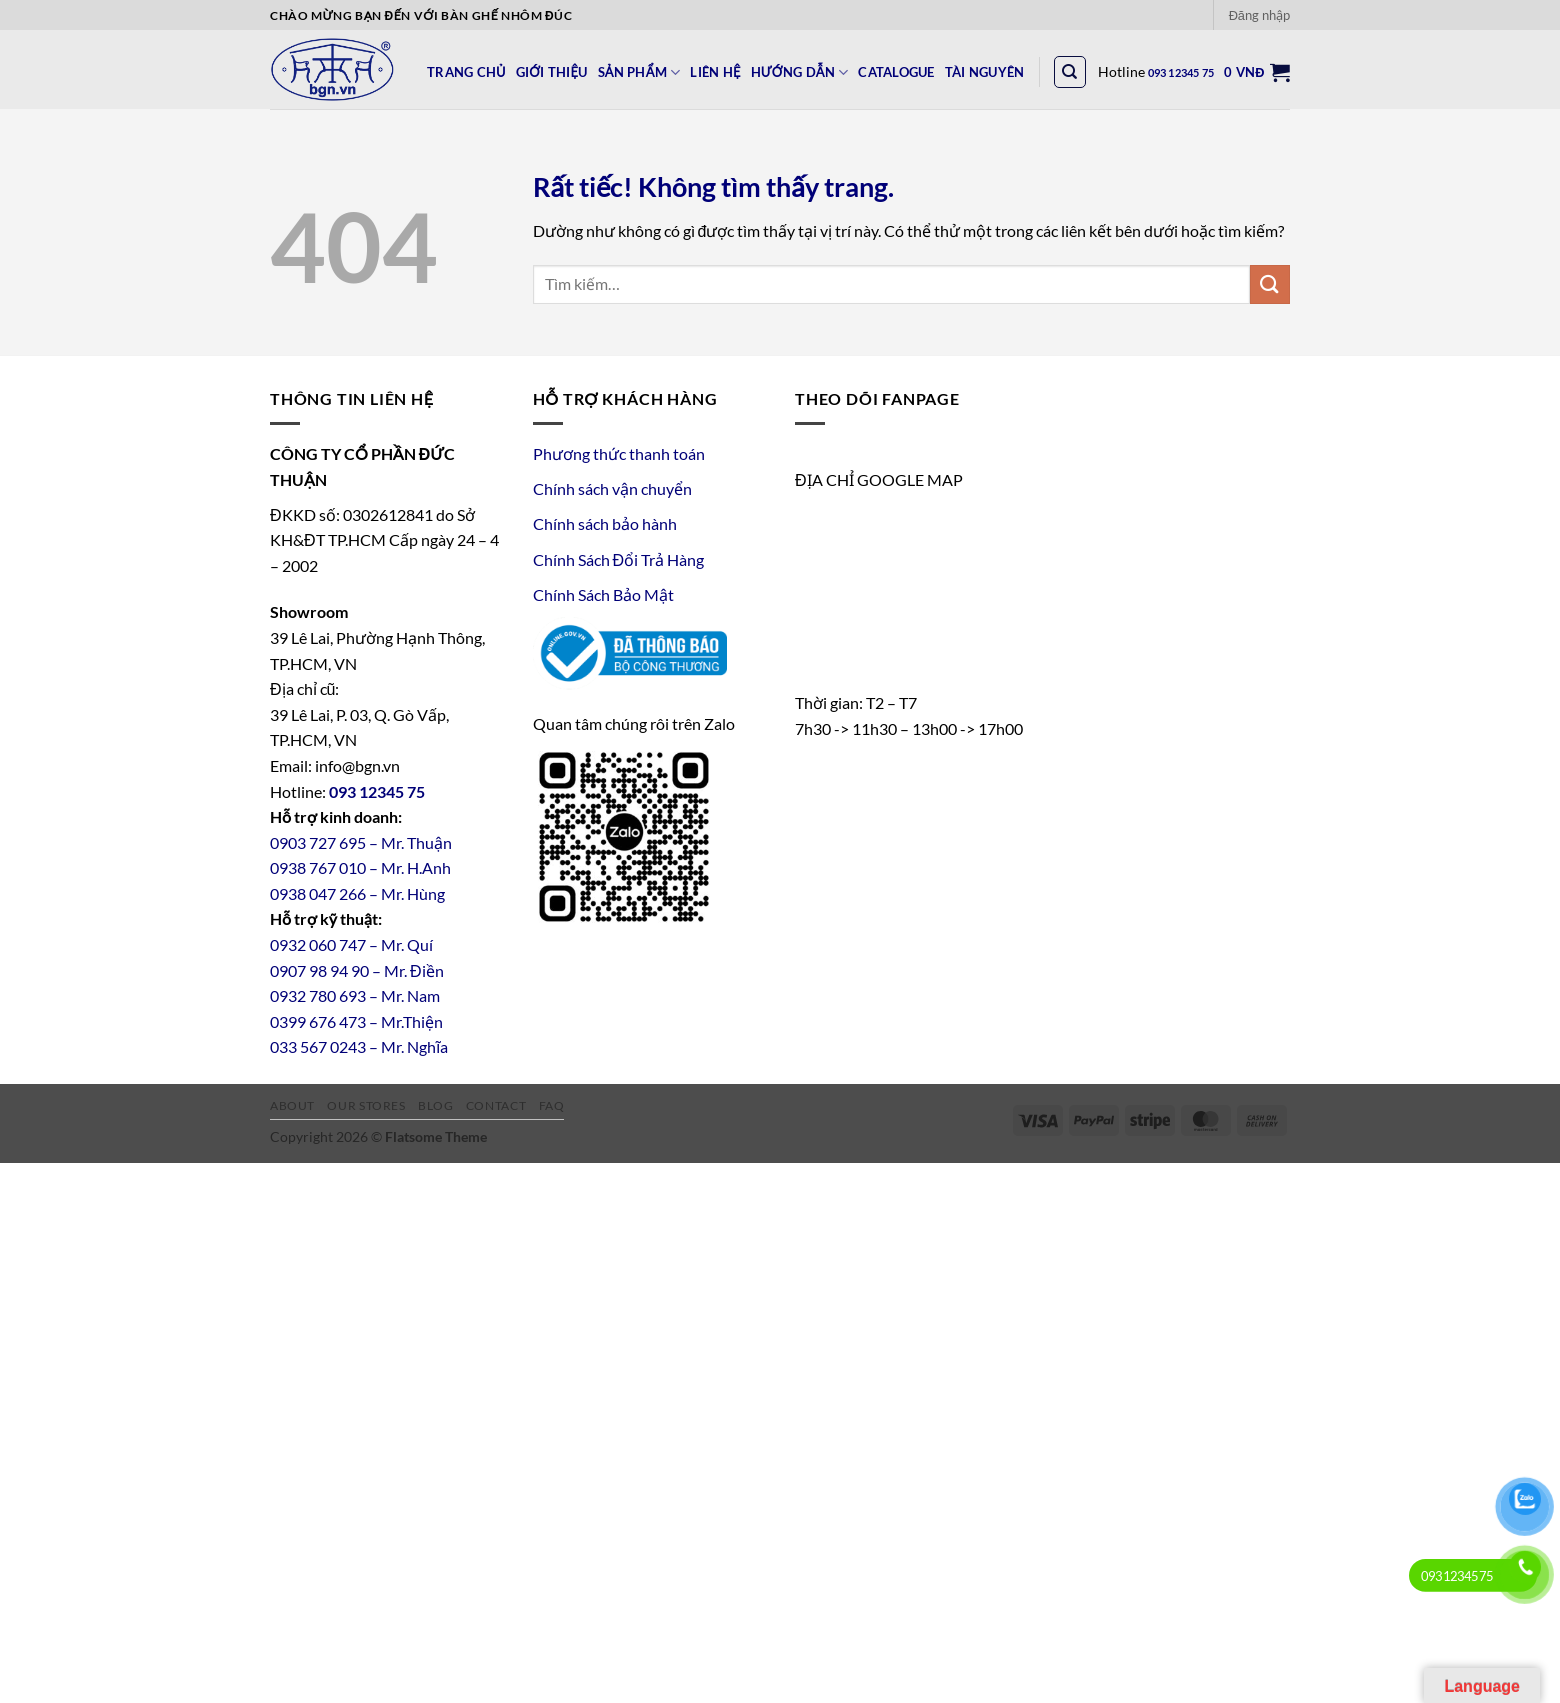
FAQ (552, 1105)
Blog (435, 1105)
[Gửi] (1270, 284)
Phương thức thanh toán (619, 453)
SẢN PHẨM (639, 72)
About (292, 1105)
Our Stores (366, 1105)
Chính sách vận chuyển (612, 488)
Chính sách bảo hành (605, 523)
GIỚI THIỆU (552, 72)
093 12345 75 (1181, 72)
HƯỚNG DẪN (800, 72)
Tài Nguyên (985, 72)
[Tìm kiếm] (1070, 72)
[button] (1259, 15)
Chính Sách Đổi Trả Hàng (619, 559)
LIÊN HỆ (715, 72)
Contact (496, 1105)
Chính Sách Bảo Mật (603, 594)
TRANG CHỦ (466, 72)
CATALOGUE (896, 72)
